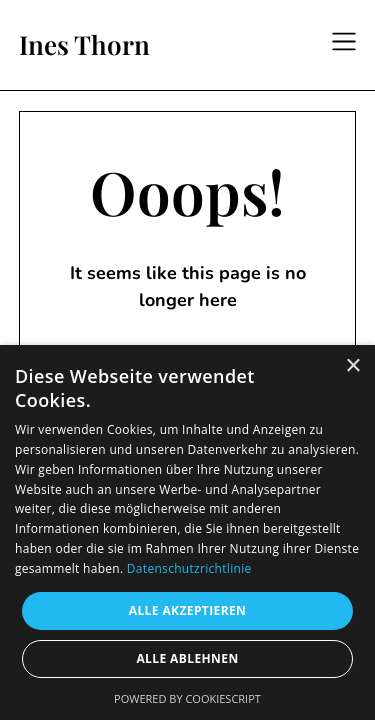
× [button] (352, 366)
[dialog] (187, 532)
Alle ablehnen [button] (187, 658)
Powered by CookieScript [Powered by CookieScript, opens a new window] (187, 698)
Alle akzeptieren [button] (188, 610)
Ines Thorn (84, 45)
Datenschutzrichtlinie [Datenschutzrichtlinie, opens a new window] (189, 568)
